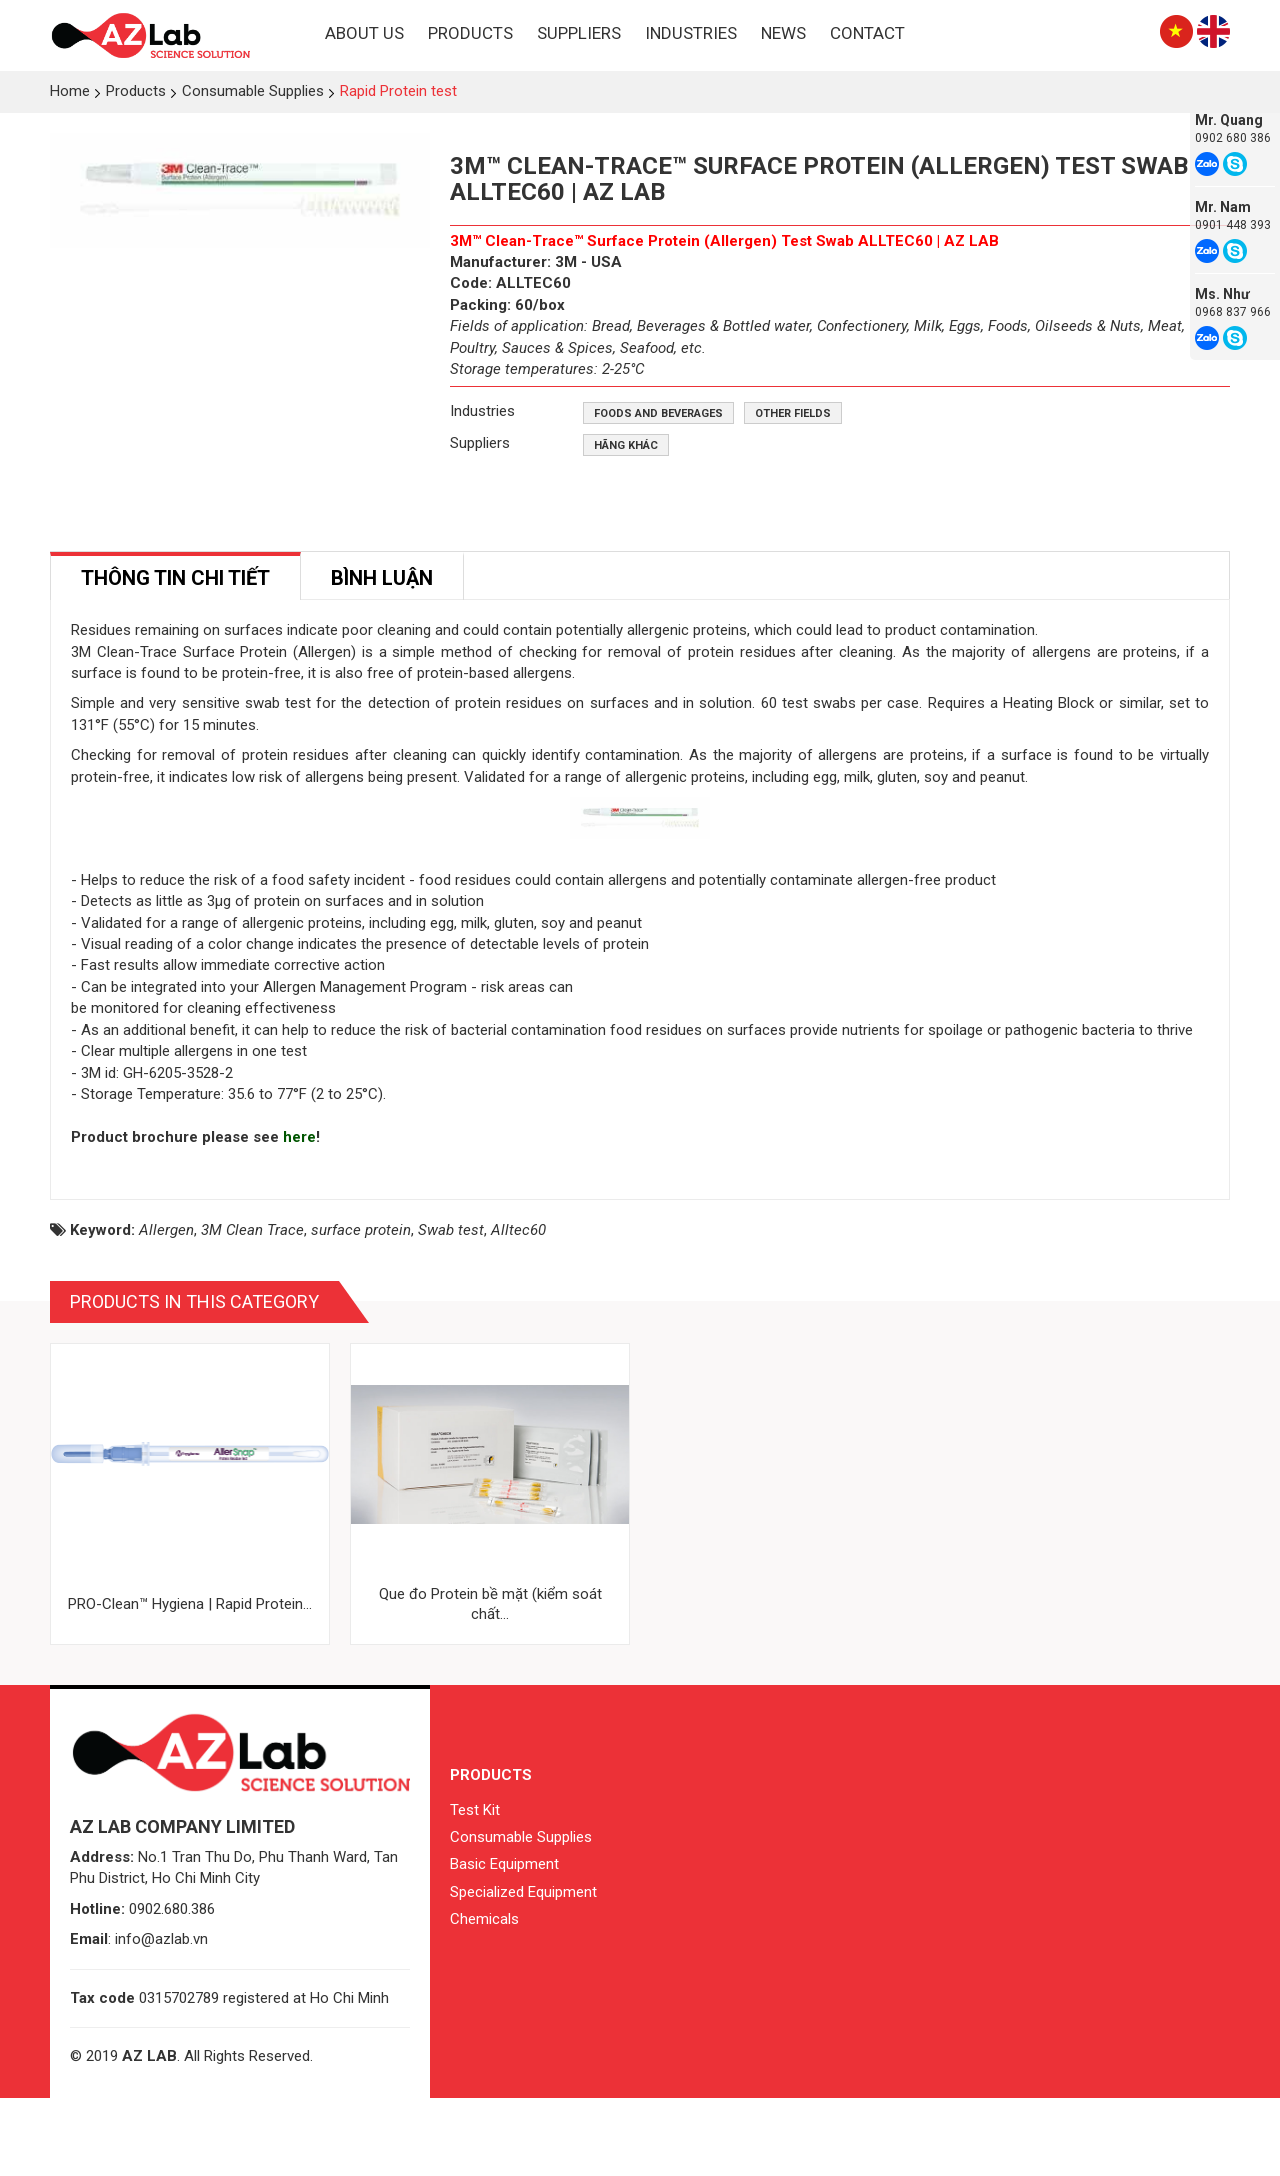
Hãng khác (626, 445)
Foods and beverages (658, 413)
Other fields (793, 413)
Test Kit (475, 1888)
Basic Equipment (504, 1943)
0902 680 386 (1233, 138)
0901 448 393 (1233, 225)
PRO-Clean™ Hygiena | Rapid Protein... (190, 1683)
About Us (364, 33)
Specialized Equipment (523, 1970)
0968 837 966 (1233, 312)
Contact (867, 33)
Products (470, 33)
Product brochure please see (177, 1216)
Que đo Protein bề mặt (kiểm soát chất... (490, 1683)
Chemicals (484, 1998)
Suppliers (579, 33)
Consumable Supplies (521, 1916)
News (783, 33)
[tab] (175, 576)
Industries (691, 33)
